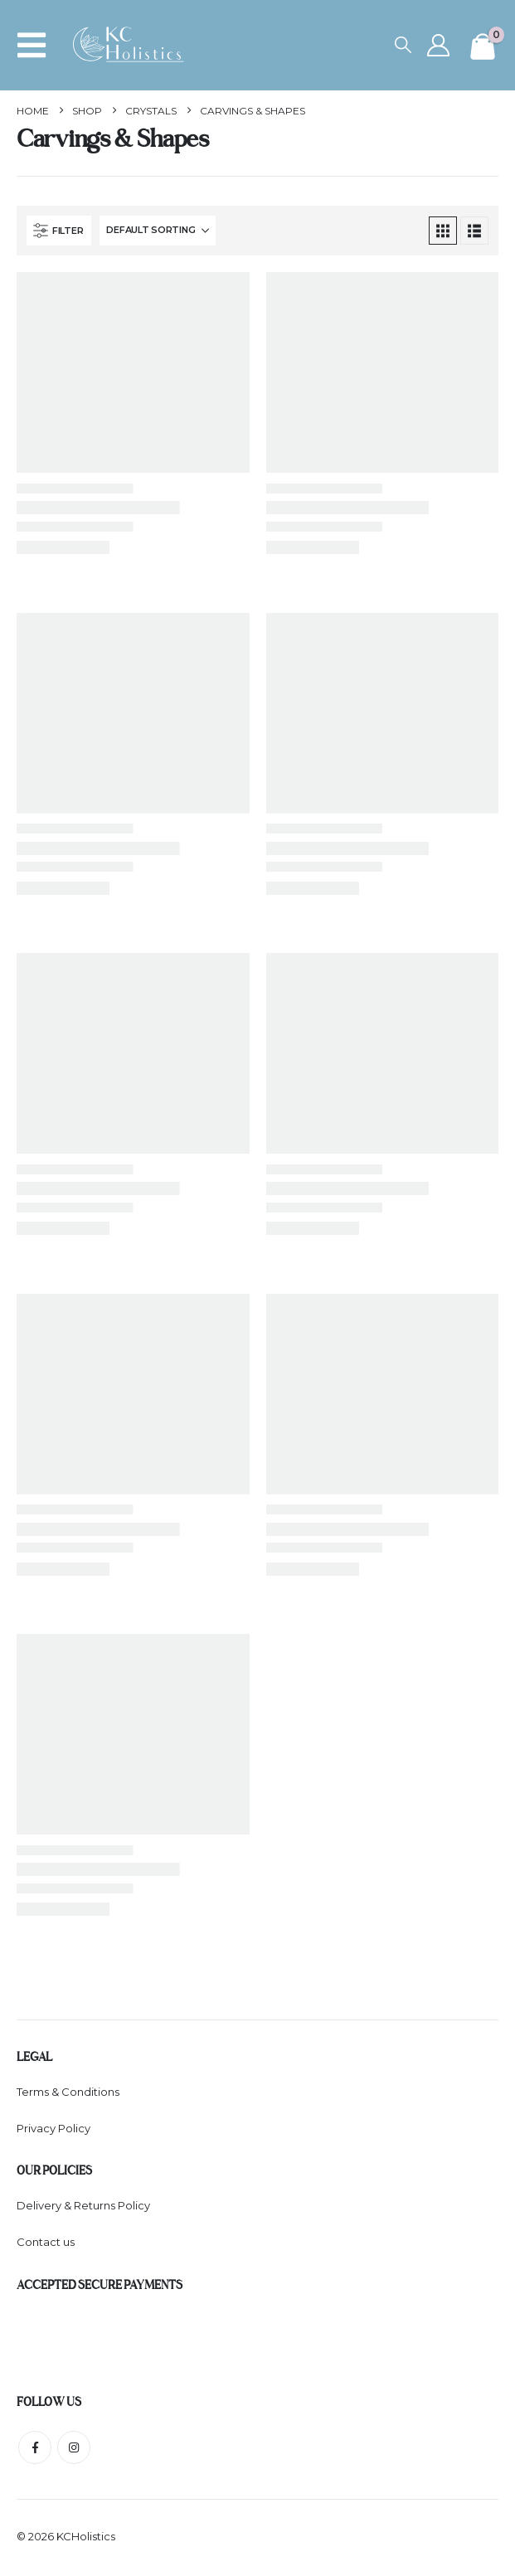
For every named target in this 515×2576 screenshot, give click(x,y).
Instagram (73, 2450)
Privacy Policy (53, 2129)
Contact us (46, 2244)
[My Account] (438, 45)
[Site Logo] (133, 45)
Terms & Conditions (68, 2091)
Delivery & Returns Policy (83, 2207)
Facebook (34, 2450)
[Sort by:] (158, 230)
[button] (36, 45)
